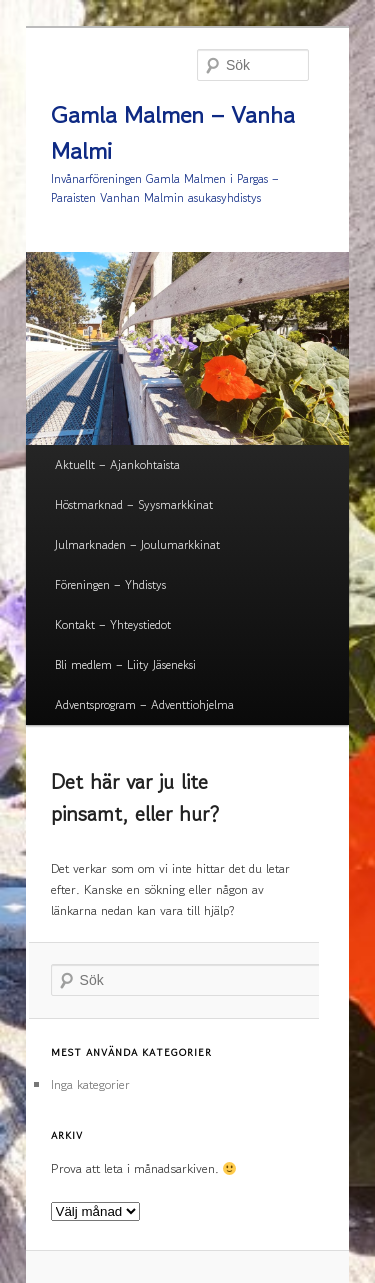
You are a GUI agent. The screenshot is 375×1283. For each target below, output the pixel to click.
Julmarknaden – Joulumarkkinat (137, 544)
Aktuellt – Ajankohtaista (117, 464)
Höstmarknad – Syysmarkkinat (134, 504)
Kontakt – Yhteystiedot (113, 624)
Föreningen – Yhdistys (110, 584)
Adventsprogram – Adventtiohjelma (144, 704)
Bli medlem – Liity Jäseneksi (125, 664)
